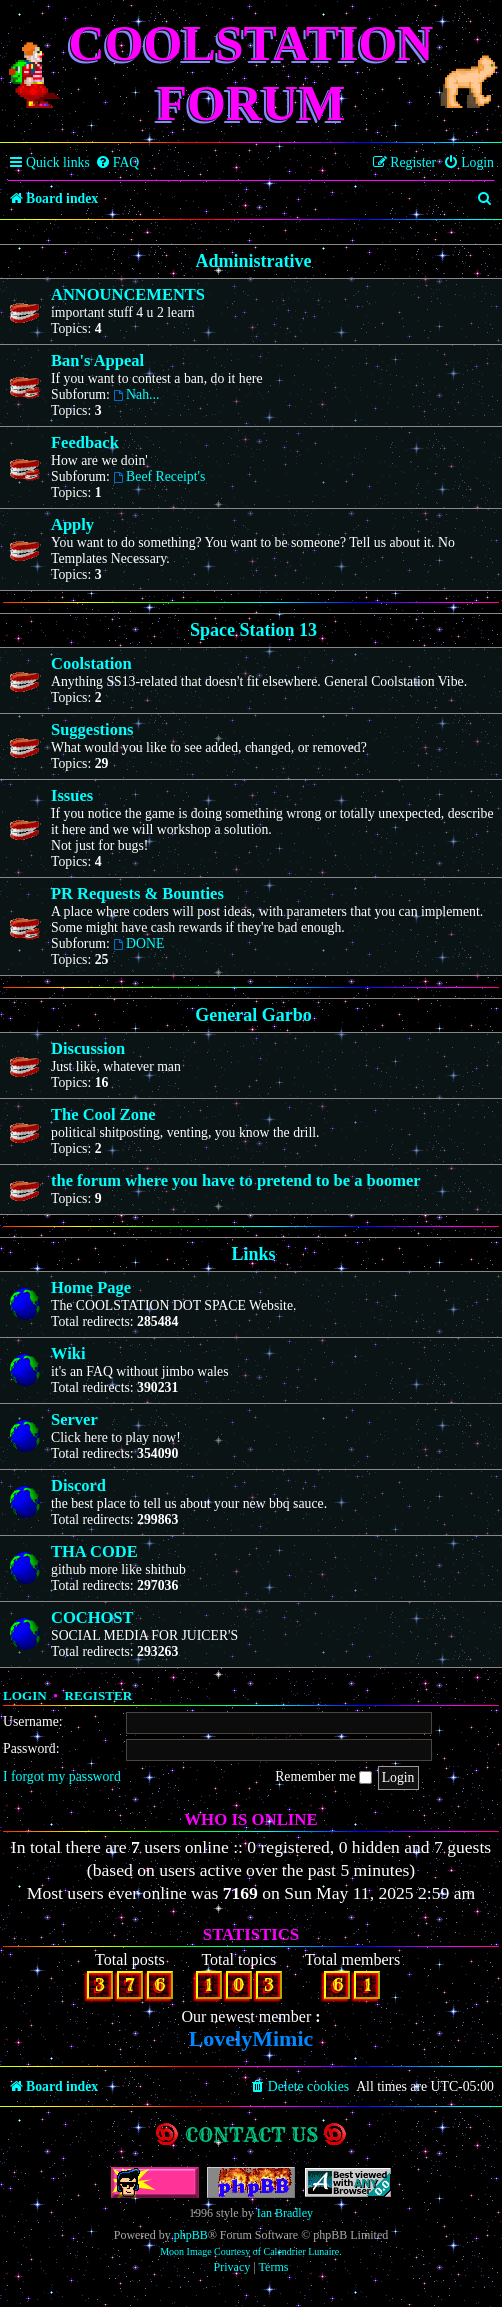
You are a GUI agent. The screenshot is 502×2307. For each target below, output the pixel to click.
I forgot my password (62, 1776)
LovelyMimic (251, 2038)
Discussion (88, 1048)
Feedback (85, 442)
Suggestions (92, 729)
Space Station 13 (253, 630)
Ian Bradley (285, 2213)
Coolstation (91, 663)
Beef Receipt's (159, 476)
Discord (78, 1485)
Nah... (136, 394)
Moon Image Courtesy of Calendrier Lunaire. (251, 2251)
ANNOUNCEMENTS (128, 294)
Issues (72, 795)
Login (25, 1695)
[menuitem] (117, 163)
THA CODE (94, 1551)
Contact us (251, 2134)
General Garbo (253, 1015)
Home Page (91, 1287)
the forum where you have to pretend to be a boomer (236, 1180)
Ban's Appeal (97, 360)
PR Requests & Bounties (137, 893)
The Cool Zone (103, 1114)
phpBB (191, 2235)
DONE (138, 943)
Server (74, 1419)
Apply (72, 524)
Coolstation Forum (251, 73)
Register (98, 1695)
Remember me (323, 1776)
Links (253, 1254)
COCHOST (92, 1617)
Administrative (254, 261)
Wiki (68, 1353)
